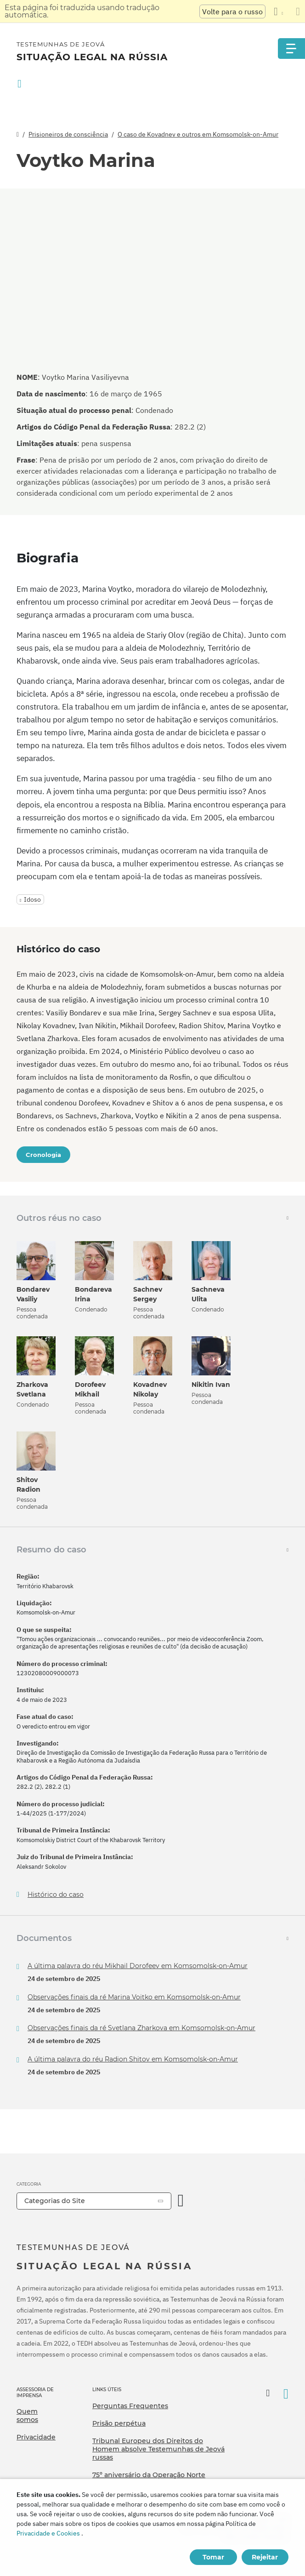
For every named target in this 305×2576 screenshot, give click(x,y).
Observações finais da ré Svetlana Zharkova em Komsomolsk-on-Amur (141, 2028)
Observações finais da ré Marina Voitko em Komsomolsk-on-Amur (134, 1997)
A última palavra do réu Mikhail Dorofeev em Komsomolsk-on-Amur (138, 1966)
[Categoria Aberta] (181, 2201)
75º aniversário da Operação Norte (148, 2475)
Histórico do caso (56, 1895)
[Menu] (291, 48)
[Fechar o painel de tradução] (298, 11)
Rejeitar (265, 2557)
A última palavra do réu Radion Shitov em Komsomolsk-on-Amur (133, 2059)
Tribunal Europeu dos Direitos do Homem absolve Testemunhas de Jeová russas (158, 2449)
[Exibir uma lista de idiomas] (278, 11)
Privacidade (36, 2437)
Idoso (32, 899)
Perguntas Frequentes (130, 2406)
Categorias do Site (54, 2201)
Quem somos (27, 2415)
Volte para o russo (232, 11)
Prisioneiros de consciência (68, 134)
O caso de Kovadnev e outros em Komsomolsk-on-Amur (198, 134)
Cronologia (43, 1154)
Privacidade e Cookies (48, 2533)
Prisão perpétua (119, 2423)
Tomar (213, 2557)
